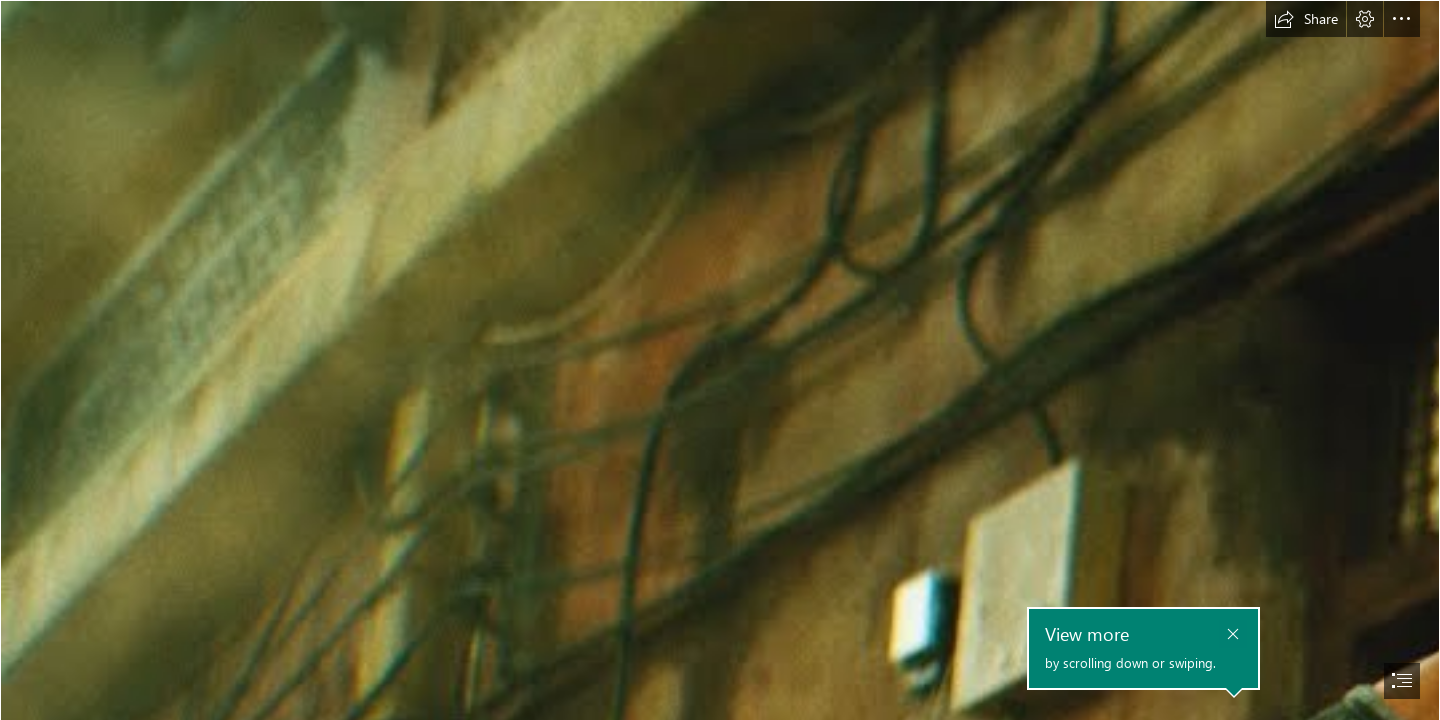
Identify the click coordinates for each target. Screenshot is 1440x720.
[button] (1306, 19)
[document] (720, 360)
